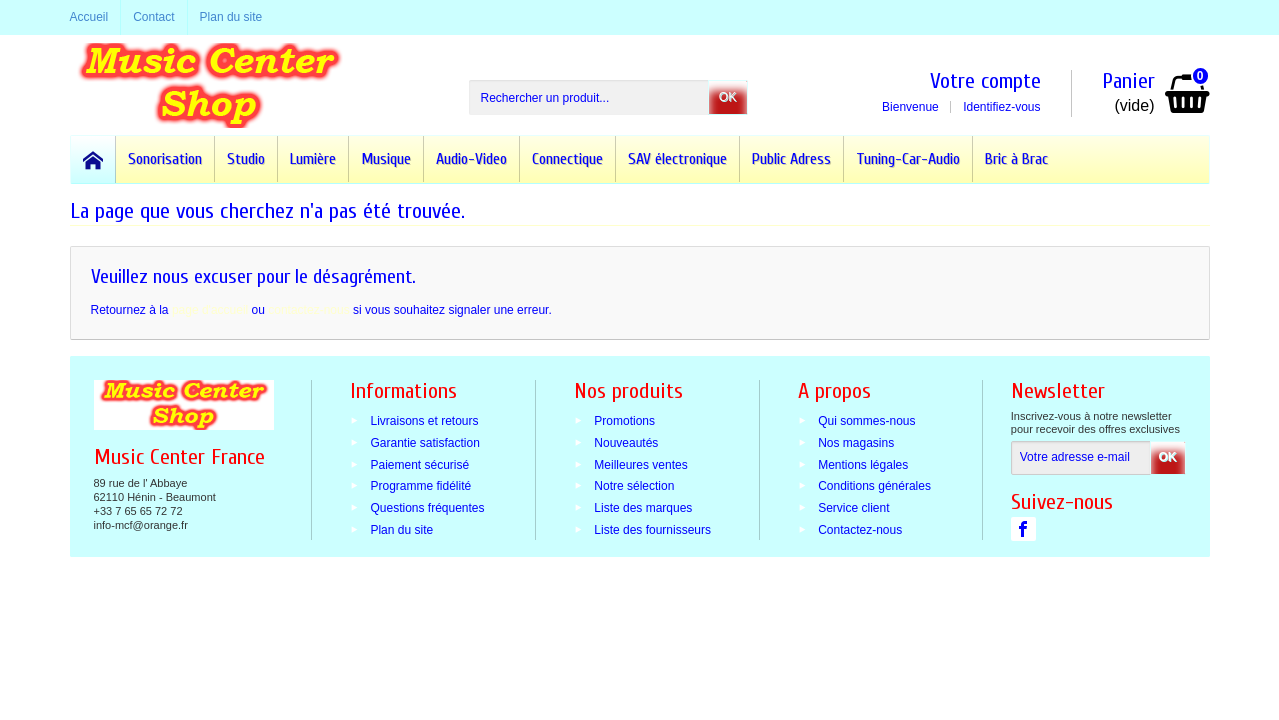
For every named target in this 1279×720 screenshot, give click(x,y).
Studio (246, 159)
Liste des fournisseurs (652, 530)
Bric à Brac (1016, 159)
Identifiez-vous (1001, 107)
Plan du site (401, 530)
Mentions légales (863, 464)
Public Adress (791, 159)
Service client (853, 508)
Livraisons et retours (424, 421)
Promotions (624, 421)
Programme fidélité (420, 486)
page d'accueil (210, 310)
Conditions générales (874, 486)
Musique (386, 159)
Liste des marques (643, 508)
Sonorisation (165, 159)
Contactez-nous (860, 530)
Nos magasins (856, 442)
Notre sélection (634, 486)
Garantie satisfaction (424, 442)
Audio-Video (471, 159)
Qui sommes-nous (866, 421)
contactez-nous (308, 310)
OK (727, 97)
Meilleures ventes (640, 464)
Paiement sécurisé (419, 464)
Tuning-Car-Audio (908, 159)
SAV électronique (677, 159)
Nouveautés (626, 442)
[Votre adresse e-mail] (1081, 458)
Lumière (313, 159)
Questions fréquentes (427, 508)
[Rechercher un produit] (589, 97)
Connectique (567, 159)
